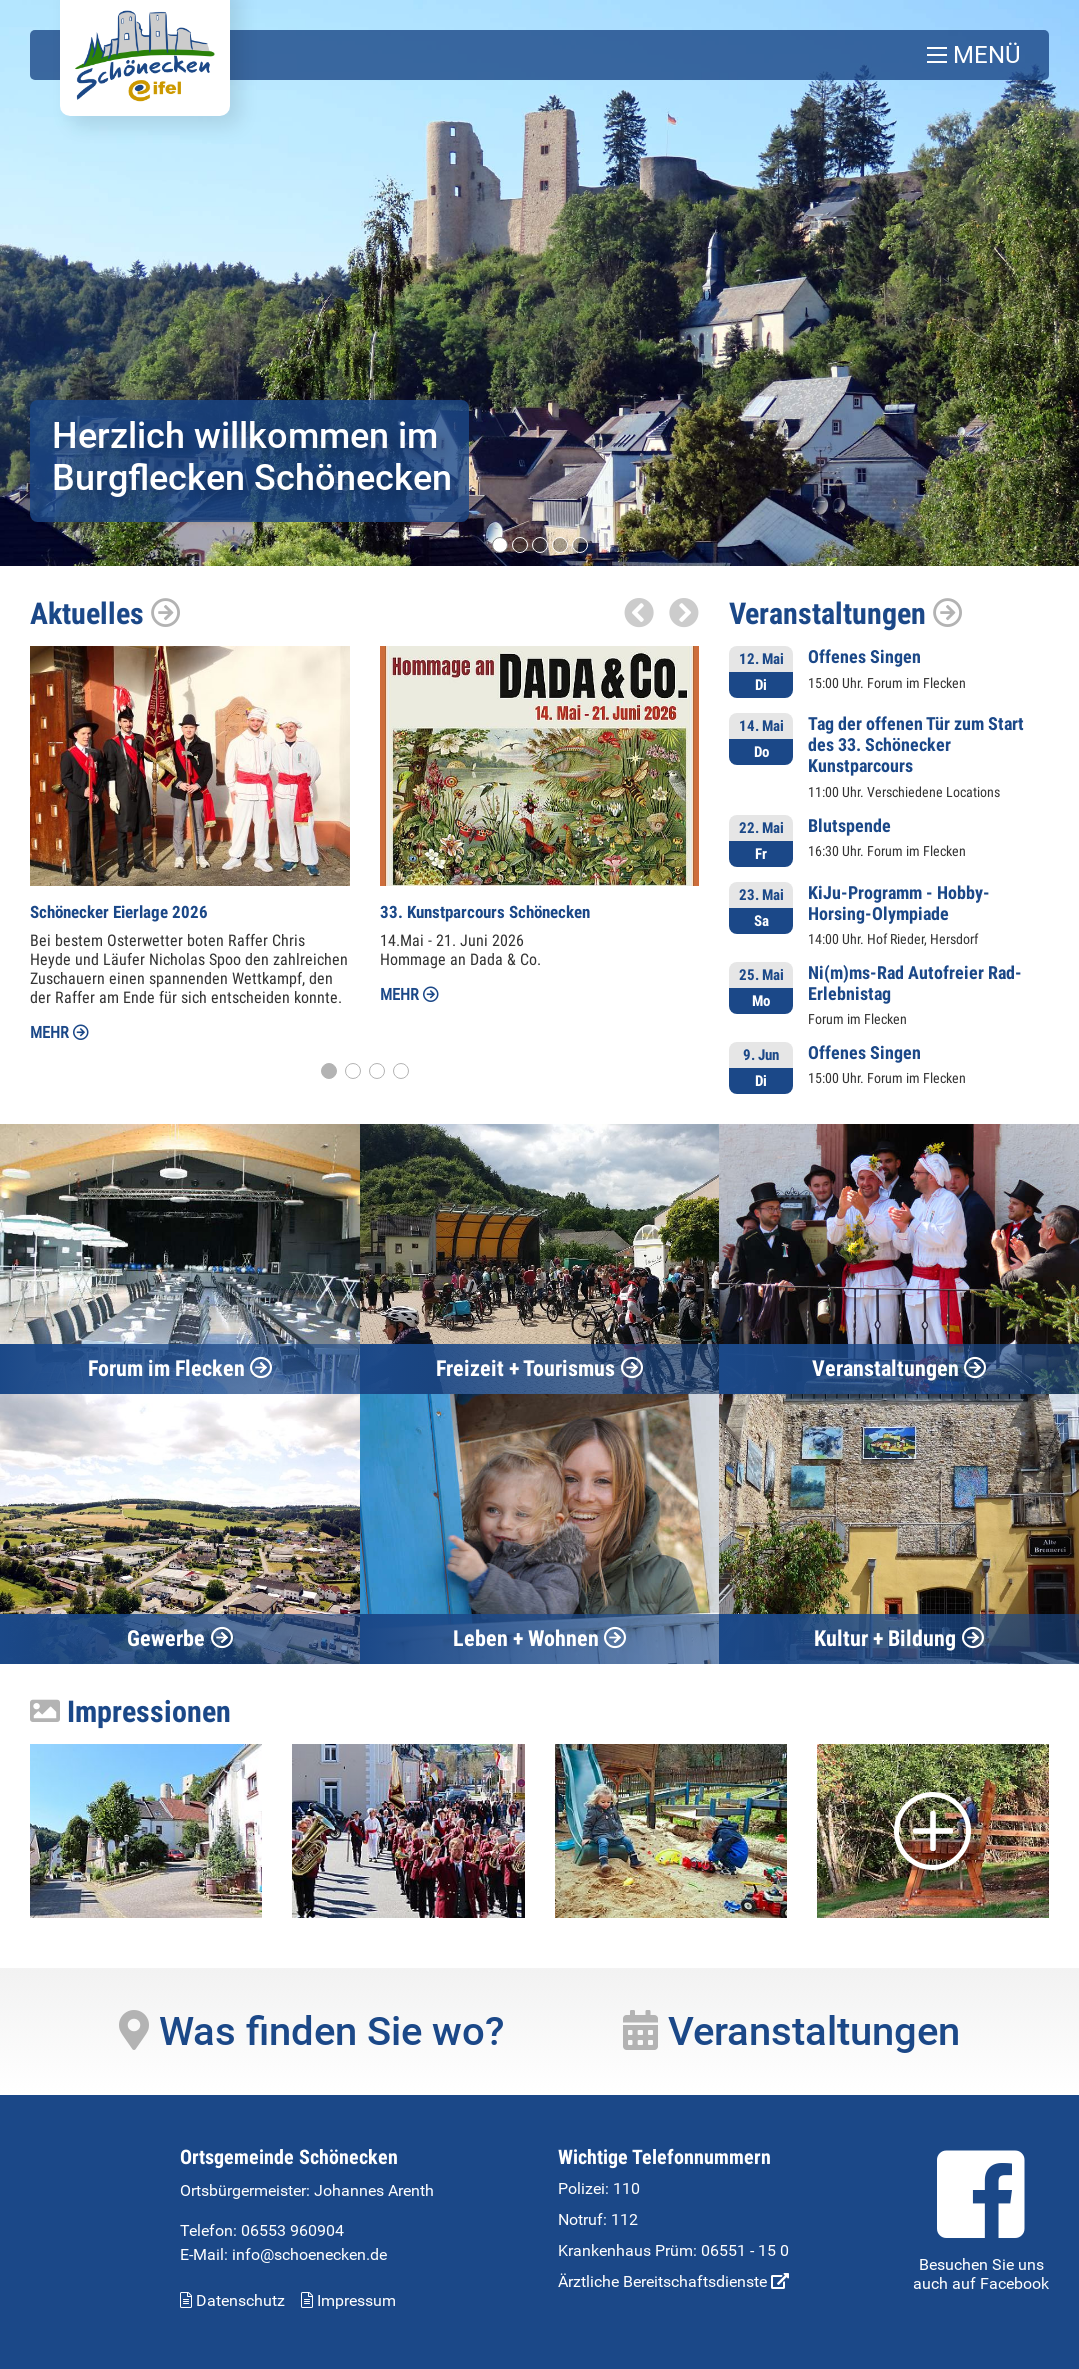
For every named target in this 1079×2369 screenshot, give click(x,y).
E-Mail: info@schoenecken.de (283, 2253)
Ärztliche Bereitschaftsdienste (673, 2280)
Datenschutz (232, 2299)
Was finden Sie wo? (311, 2030)
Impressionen (130, 1710)
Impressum (348, 2299)
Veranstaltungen (846, 613)
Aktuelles (105, 613)
